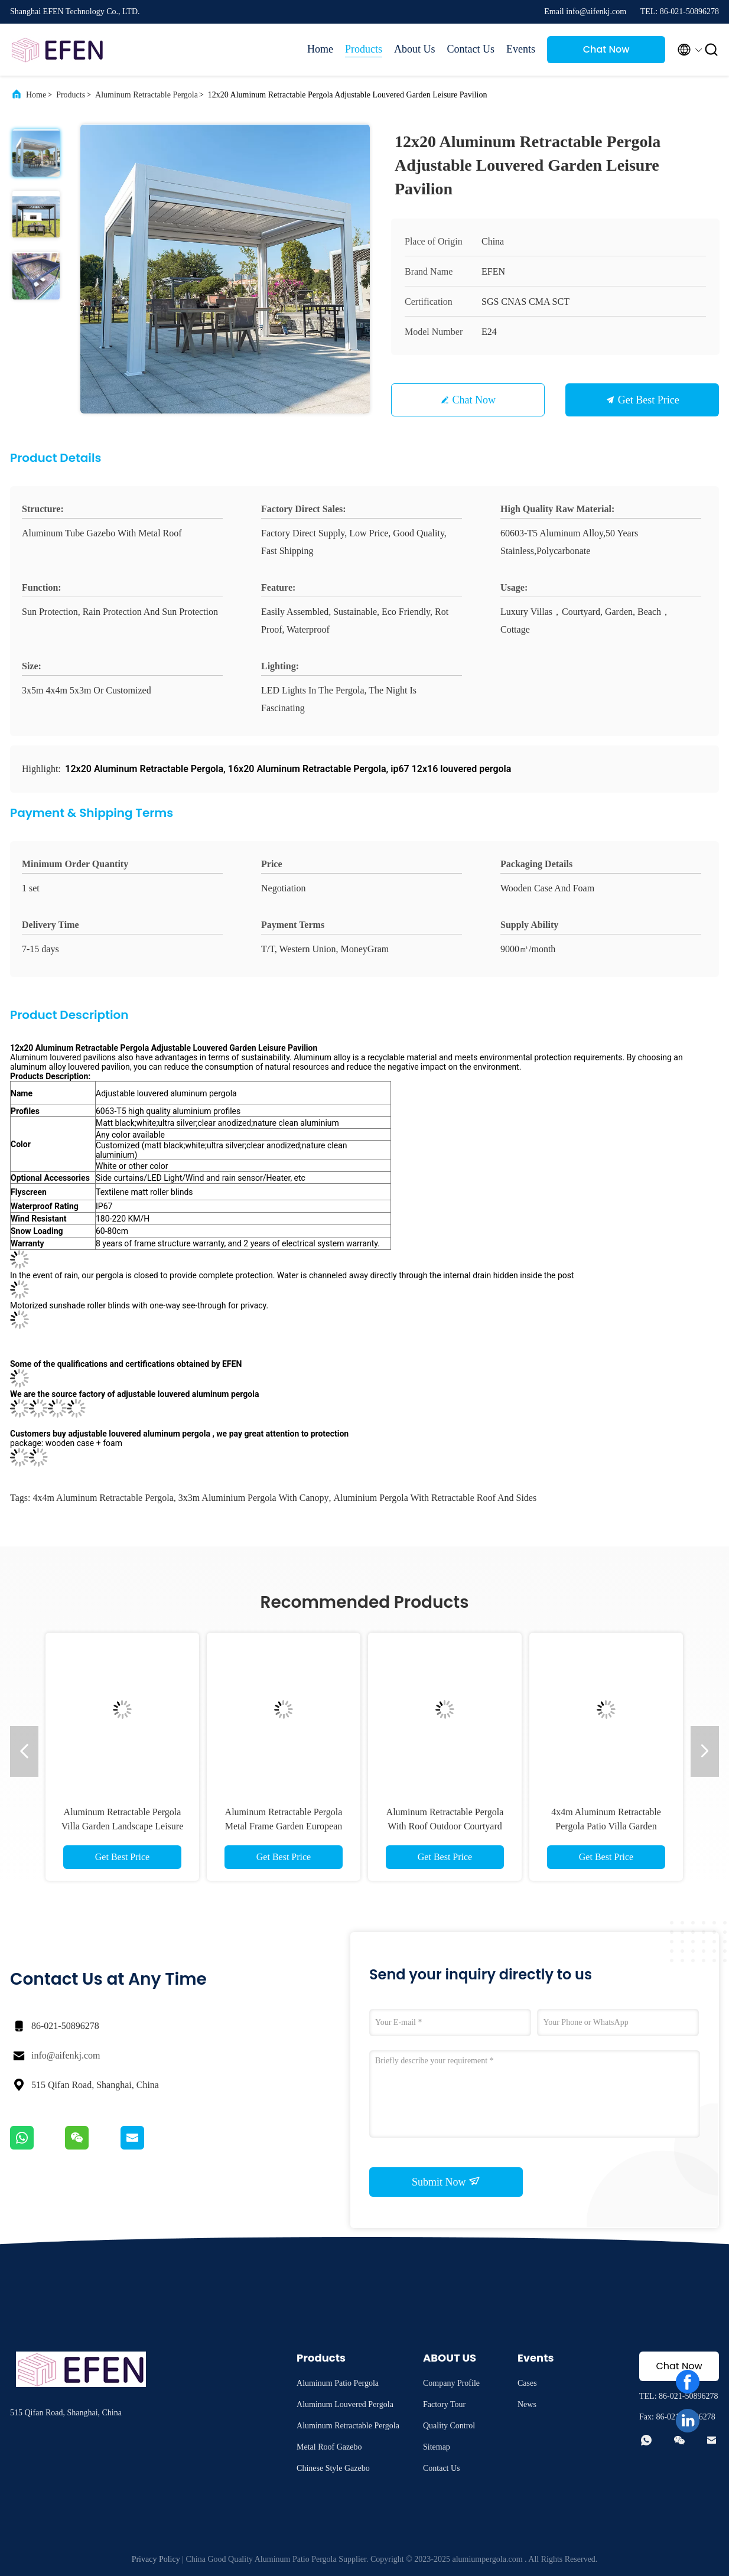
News (527, 2404)
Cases (527, 2383)
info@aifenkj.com (65, 2055)
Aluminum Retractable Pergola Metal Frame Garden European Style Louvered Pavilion (284, 1826)
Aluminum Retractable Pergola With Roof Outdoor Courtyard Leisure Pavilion (445, 1826)
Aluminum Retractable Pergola (146, 94)
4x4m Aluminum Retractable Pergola (102, 1498)
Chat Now (606, 49)
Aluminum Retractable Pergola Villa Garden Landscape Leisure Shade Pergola (122, 1826)
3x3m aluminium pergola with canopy (253, 1498)
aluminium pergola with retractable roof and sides (435, 1498)
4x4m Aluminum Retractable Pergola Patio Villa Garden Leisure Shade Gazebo (606, 1826)
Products (363, 49)
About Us (414, 49)
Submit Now (446, 2181)
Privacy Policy (156, 2559)
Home (320, 49)
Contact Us (471, 49)
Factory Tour (444, 2404)
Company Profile (451, 2383)
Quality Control (449, 2425)
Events (520, 49)
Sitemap (436, 2447)
